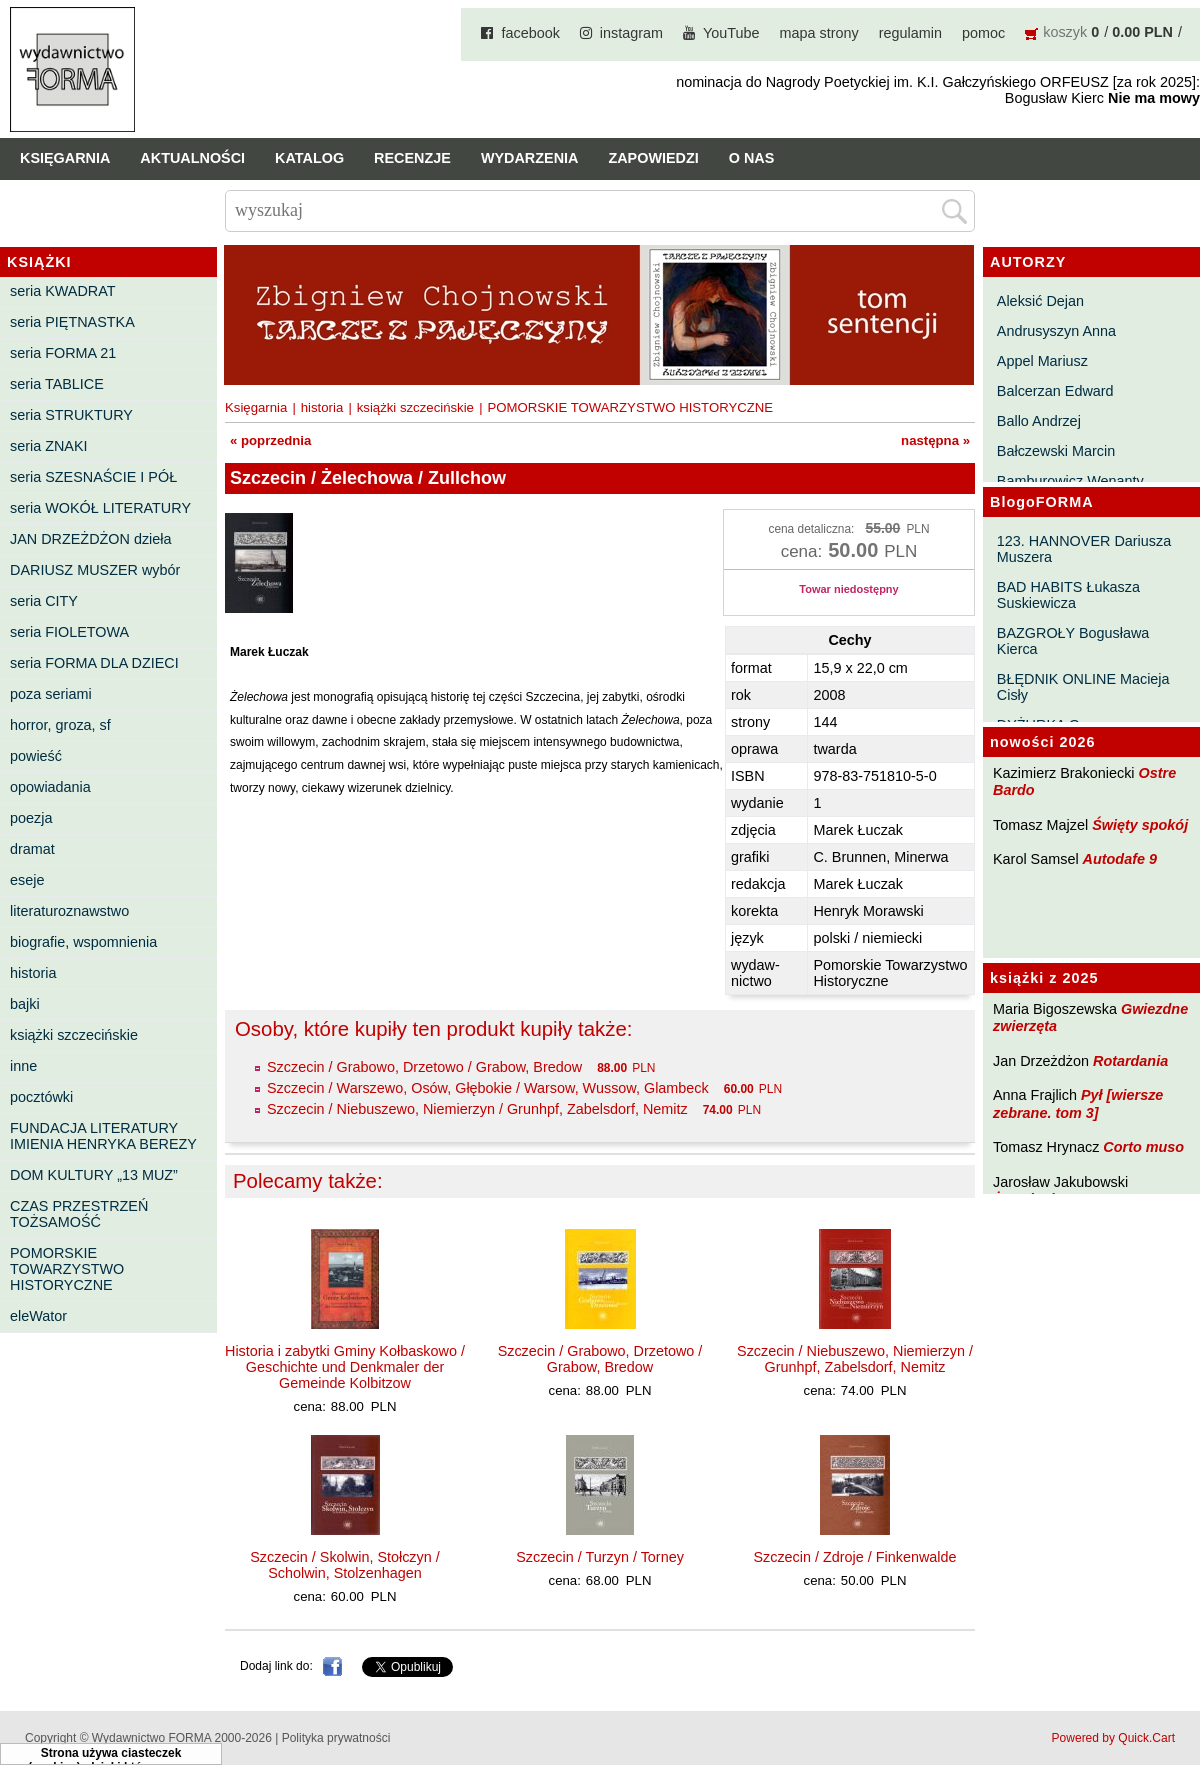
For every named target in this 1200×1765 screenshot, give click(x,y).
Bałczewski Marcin (1056, 451)
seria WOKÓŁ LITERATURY (100, 508)
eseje (27, 880)
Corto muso (1143, 1147)
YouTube (731, 33)
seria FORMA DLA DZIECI (94, 663)
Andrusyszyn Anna (1056, 331)
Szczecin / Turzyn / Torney (600, 1557)
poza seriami (51, 694)
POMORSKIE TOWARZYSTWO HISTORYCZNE (67, 1269)
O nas (752, 158)
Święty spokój (1140, 825)
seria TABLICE (57, 384)
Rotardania (1130, 1061)
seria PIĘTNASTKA (72, 322)
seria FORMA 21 (63, 353)
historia (33, 973)
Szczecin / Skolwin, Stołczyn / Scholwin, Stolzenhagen (345, 1565)
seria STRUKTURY (71, 415)
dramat (32, 849)
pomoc (983, 33)
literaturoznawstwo (69, 911)
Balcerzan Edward (1055, 391)
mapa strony (819, 33)
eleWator (38, 1316)
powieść (36, 756)
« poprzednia (270, 440)
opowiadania (50, 787)
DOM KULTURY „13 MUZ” (94, 1175)
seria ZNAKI (49, 446)
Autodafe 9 (1120, 859)
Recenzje (412, 158)
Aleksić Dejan (1040, 301)
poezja (31, 818)
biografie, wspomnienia (83, 942)
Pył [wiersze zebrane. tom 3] (1078, 1103)
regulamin (910, 33)
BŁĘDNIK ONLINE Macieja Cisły (1083, 687)
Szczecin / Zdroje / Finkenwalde (854, 1557)
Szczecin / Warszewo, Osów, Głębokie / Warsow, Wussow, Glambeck (488, 1088)
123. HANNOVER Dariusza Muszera (1084, 549)
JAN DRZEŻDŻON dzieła (91, 539)
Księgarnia (65, 158)
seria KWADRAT (63, 291)
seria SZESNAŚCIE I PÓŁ (93, 477)
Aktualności (192, 158)
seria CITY (44, 601)
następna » (935, 440)
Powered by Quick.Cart (1113, 1738)
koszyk (1065, 32)
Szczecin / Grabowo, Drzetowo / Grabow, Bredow (424, 1067)
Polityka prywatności (336, 1738)
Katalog (309, 158)
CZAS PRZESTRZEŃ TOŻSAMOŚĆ (79, 1214)
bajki (25, 1004)
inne (23, 1066)
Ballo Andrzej (1039, 421)
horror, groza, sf (60, 725)
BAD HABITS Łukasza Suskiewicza (1068, 595)
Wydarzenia (530, 158)
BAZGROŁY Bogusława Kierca (1073, 641)
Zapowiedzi (653, 158)
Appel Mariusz (1042, 361)
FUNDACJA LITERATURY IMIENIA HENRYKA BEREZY (103, 1136)
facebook (530, 33)
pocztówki (41, 1097)
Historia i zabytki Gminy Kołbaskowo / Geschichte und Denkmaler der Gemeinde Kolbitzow (345, 1367)
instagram (631, 33)
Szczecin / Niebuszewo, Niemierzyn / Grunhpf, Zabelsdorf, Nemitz (477, 1109)
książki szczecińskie (74, 1035)
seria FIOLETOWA (69, 632)
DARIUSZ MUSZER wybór (95, 570)
